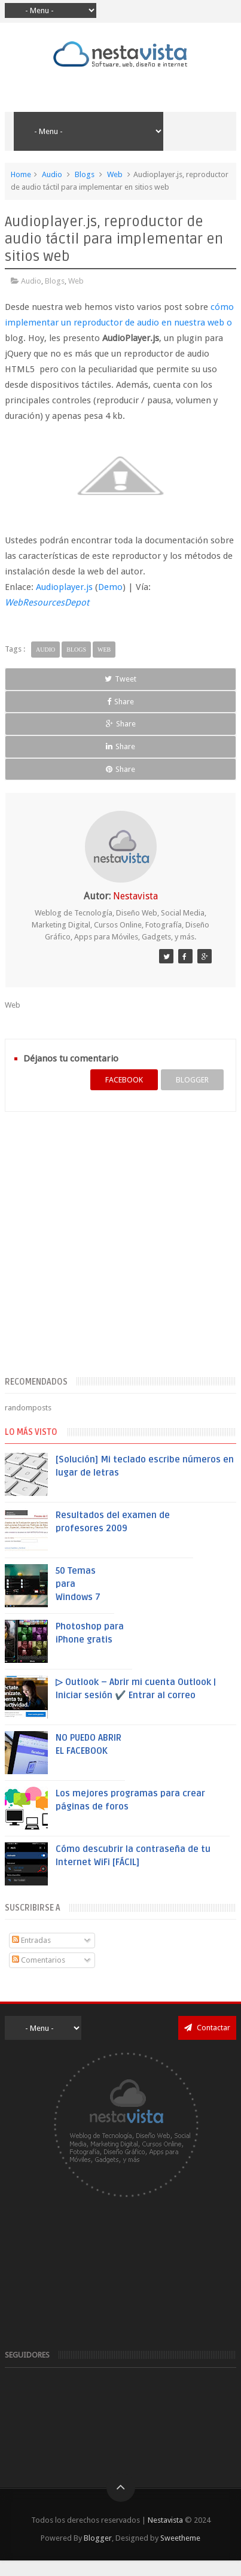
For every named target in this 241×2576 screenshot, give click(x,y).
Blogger (98, 2538)
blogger (192, 1079)
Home (21, 174)
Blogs (84, 174)
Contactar (207, 2027)
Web (115, 174)
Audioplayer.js (64, 587)
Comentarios (38, 1959)
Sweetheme (180, 2538)
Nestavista (165, 2520)
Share (120, 701)
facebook (124, 1079)
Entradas (31, 1940)
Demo (110, 587)
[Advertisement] (113, 1251)
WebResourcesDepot (47, 602)
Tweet (120, 678)
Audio (52, 174)
